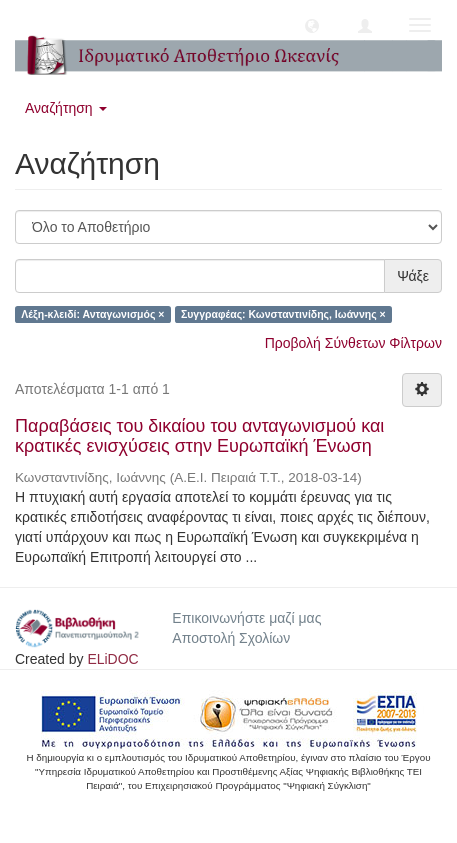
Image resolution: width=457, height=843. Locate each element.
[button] (312, 25)
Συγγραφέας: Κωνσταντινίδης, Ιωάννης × (283, 314)
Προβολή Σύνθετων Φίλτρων (353, 343)
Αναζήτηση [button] (66, 108)
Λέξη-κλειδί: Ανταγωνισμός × (92, 314)
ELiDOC (112, 659)
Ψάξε (413, 276)
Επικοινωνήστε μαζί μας (246, 618)
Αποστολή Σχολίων (231, 638)
